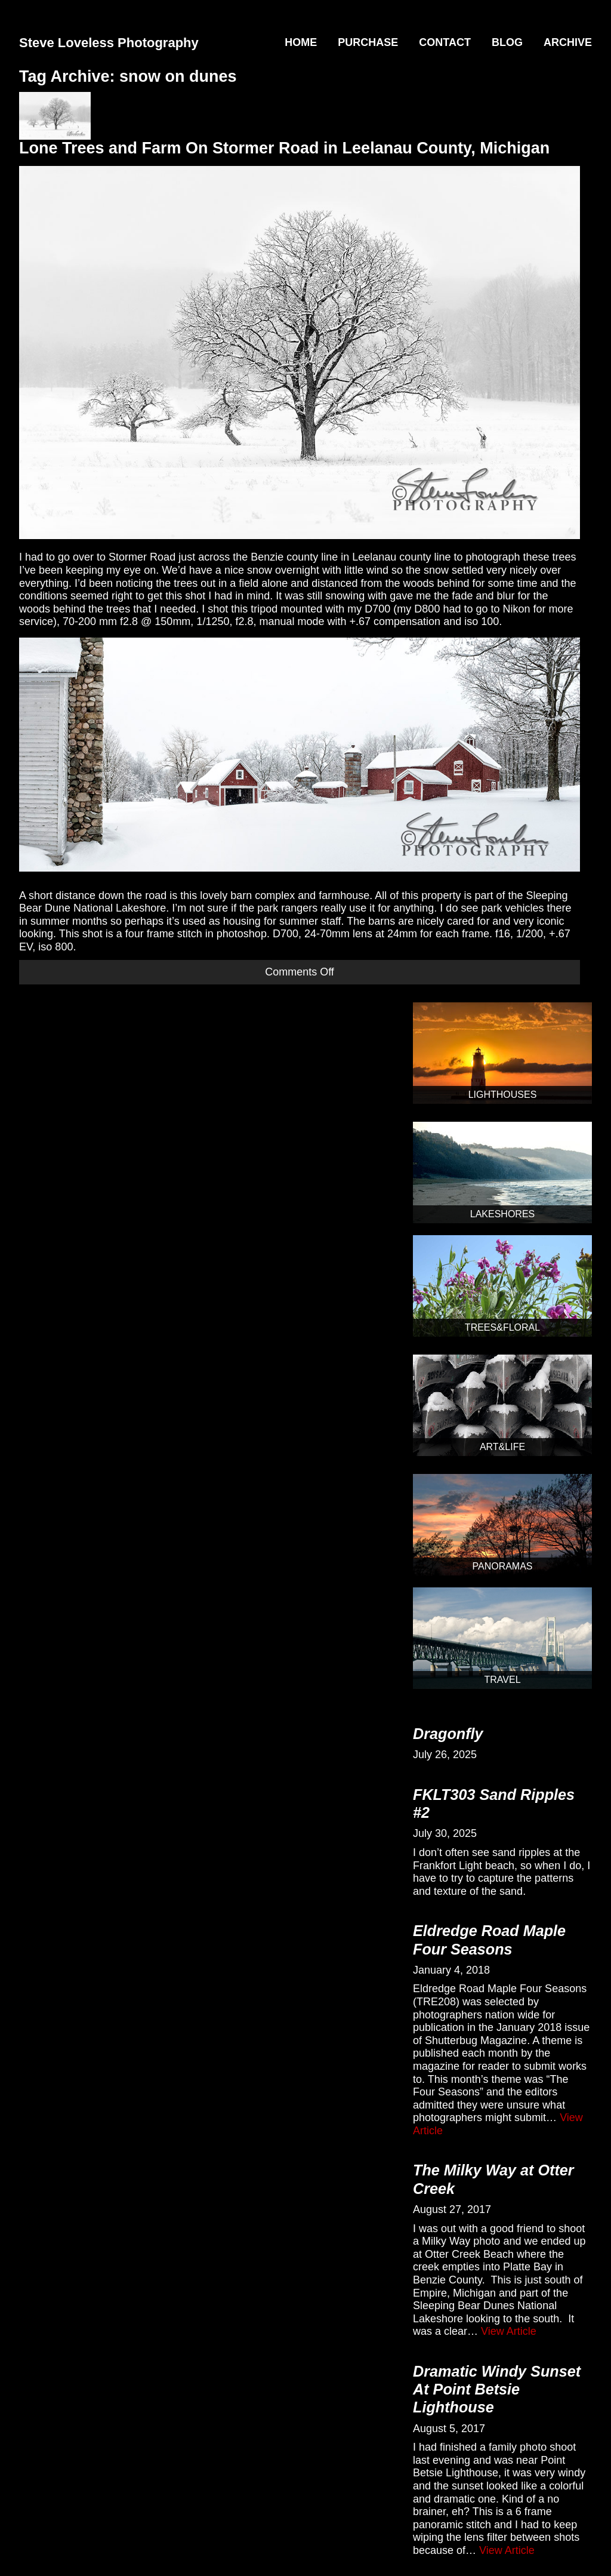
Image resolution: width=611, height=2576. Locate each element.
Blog (507, 42)
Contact (445, 42)
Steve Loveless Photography (109, 42)
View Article (508, 2331)
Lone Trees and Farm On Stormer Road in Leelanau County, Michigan (284, 148)
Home (301, 42)
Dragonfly (448, 1733)
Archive (568, 42)
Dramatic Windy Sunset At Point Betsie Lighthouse (497, 2389)
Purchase (368, 42)
